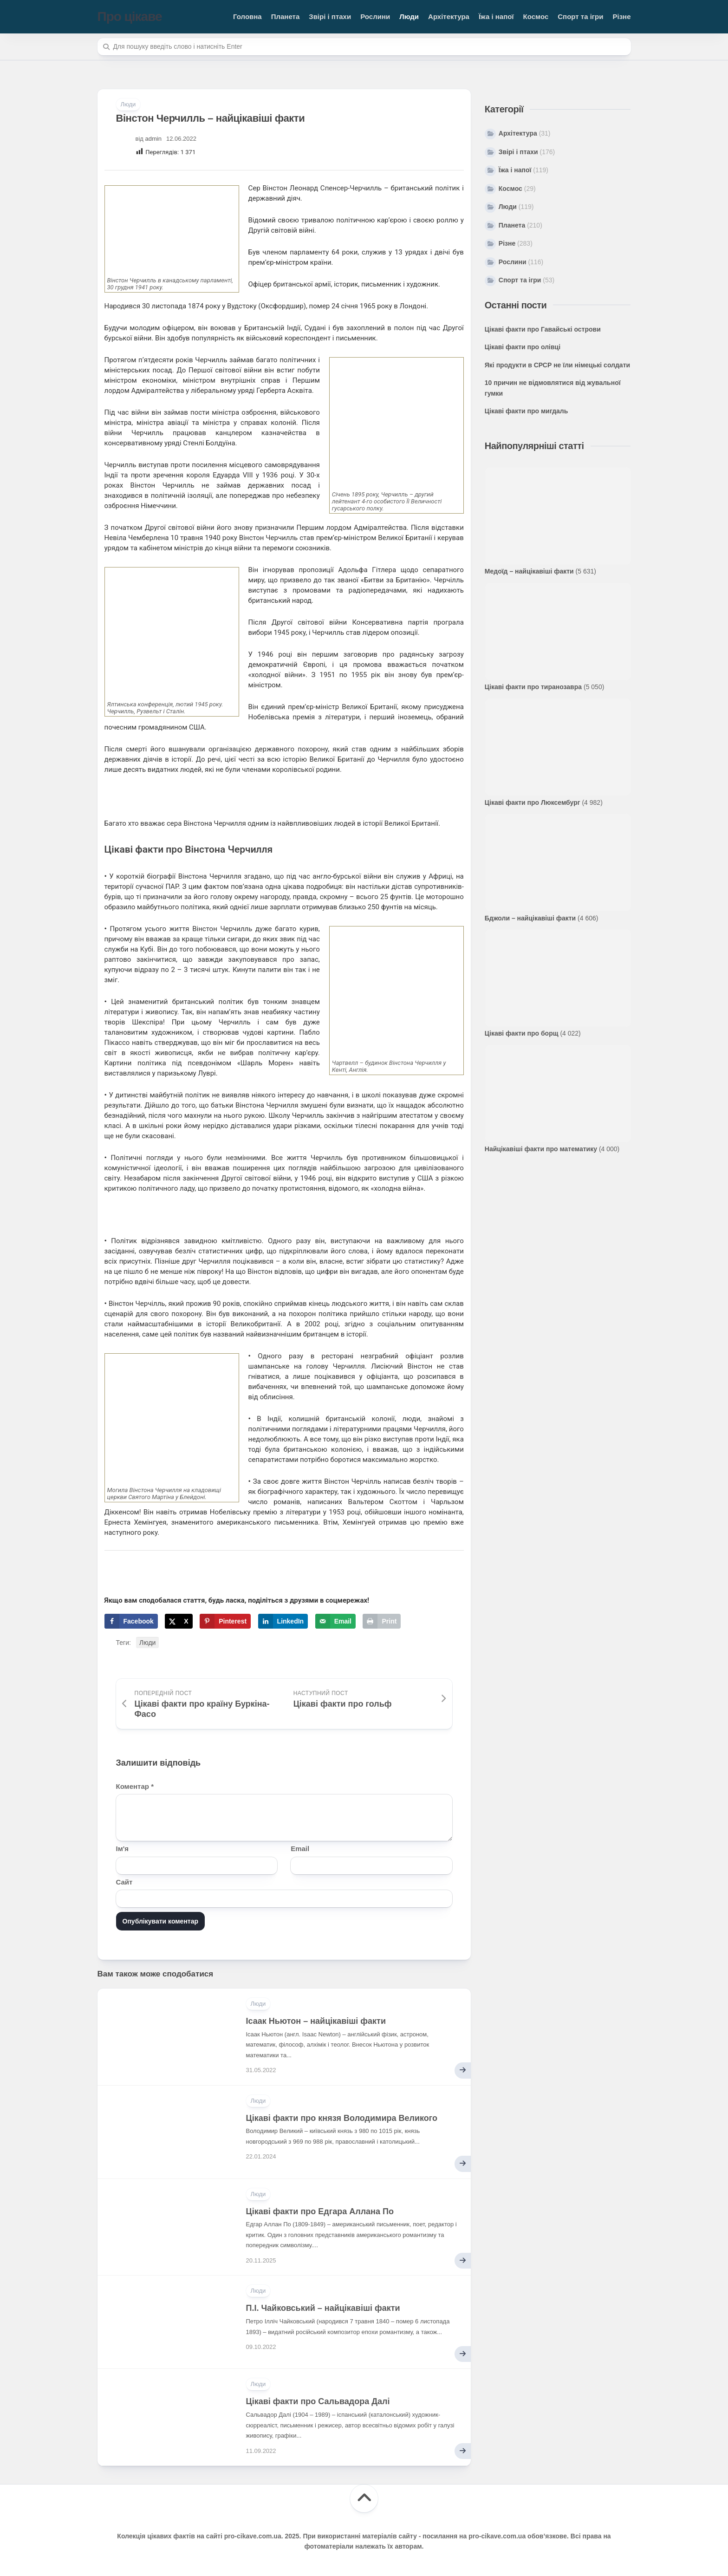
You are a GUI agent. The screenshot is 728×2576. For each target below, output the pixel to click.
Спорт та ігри (580, 16)
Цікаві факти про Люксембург (532, 802)
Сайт (124, 1882)
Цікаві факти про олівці (522, 347)
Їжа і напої (496, 16)
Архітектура (448, 16)
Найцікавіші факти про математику (541, 1149)
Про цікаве (130, 16)
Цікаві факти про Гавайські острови (543, 329)
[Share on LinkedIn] (283, 1621)
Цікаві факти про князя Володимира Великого (342, 2118)
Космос (536, 16)
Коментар (135, 1786)
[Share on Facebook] (131, 1621)
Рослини (375, 16)
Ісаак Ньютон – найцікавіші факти (316, 2021)
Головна (247, 16)
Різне (621, 16)
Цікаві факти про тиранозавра (533, 687)
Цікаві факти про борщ (522, 1033)
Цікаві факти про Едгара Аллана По (320, 2211)
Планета (285, 16)
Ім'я (122, 1848)
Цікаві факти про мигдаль (526, 411)
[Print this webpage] (382, 1621)
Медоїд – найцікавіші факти (529, 571)
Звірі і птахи (330, 16)
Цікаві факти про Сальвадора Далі (318, 2401)
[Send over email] (335, 1621)
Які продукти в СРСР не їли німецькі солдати (557, 365)
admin (153, 138)
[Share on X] (178, 1621)
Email (300, 1848)
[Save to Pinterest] (225, 1621)
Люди (409, 16)
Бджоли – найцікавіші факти (530, 918)
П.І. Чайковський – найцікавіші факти (323, 2308)
